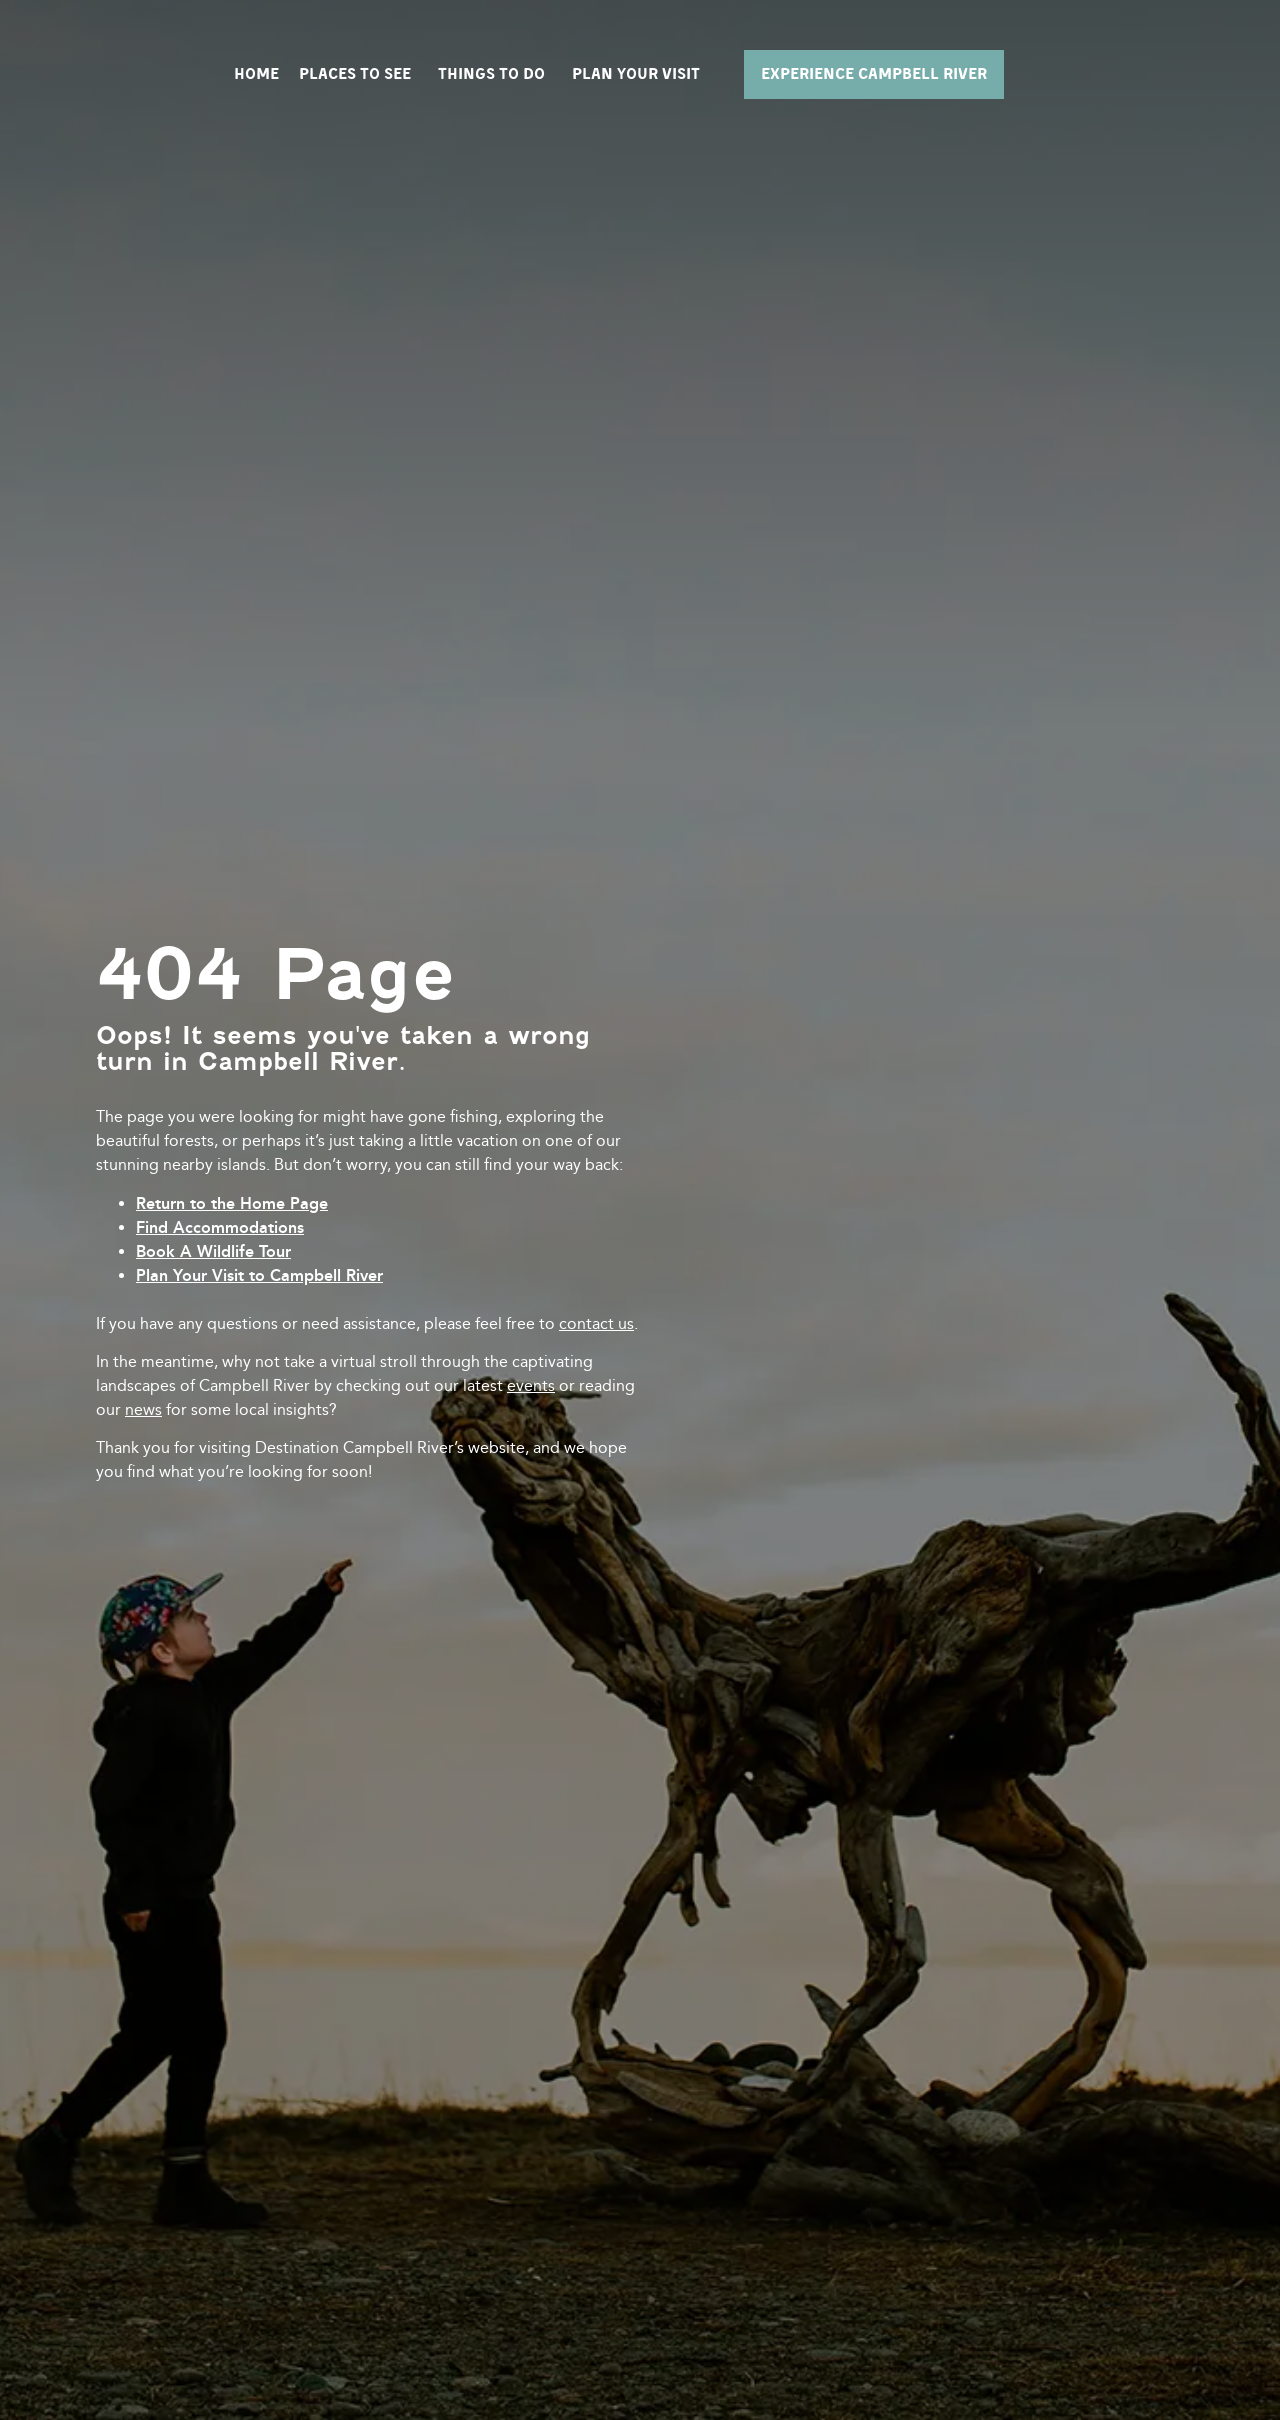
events (531, 1385)
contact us (596, 1323)
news (143, 1409)
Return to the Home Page (232, 1203)
